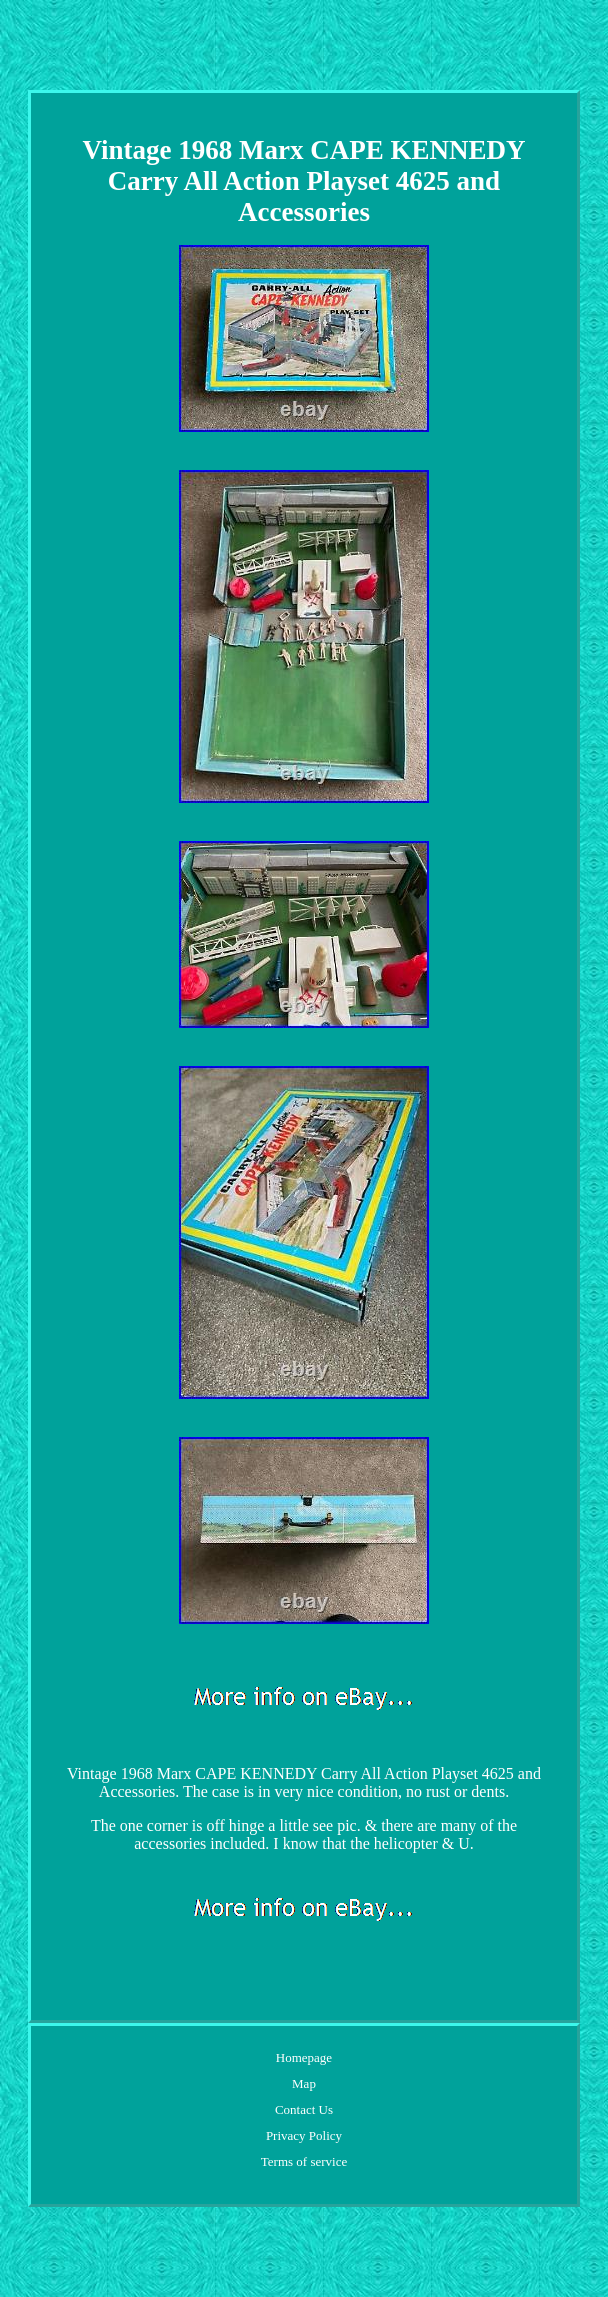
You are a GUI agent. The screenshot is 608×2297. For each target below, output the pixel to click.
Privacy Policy (304, 2135)
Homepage (304, 2057)
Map (304, 2083)
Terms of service (304, 2161)
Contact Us (304, 2109)
